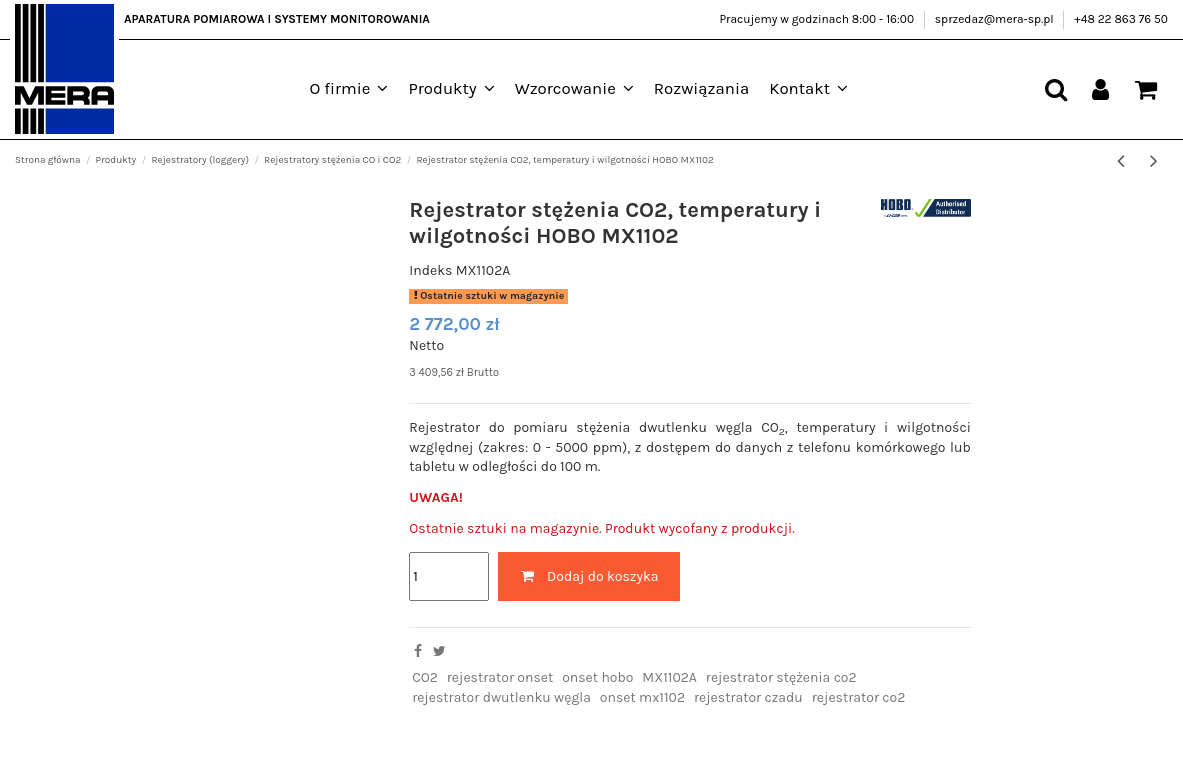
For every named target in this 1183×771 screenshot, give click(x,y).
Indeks (430, 270)
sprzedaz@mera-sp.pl (996, 19)
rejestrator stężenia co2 (781, 677)
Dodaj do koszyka (589, 576)
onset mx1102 (642, 697)
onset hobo (597, 677)
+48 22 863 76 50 (1121, 19)
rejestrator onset (500, 677)
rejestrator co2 (859, 697)
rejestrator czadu (748, 697)
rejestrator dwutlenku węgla (501, 697)
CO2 (425, 677)
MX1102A (669, 677)
